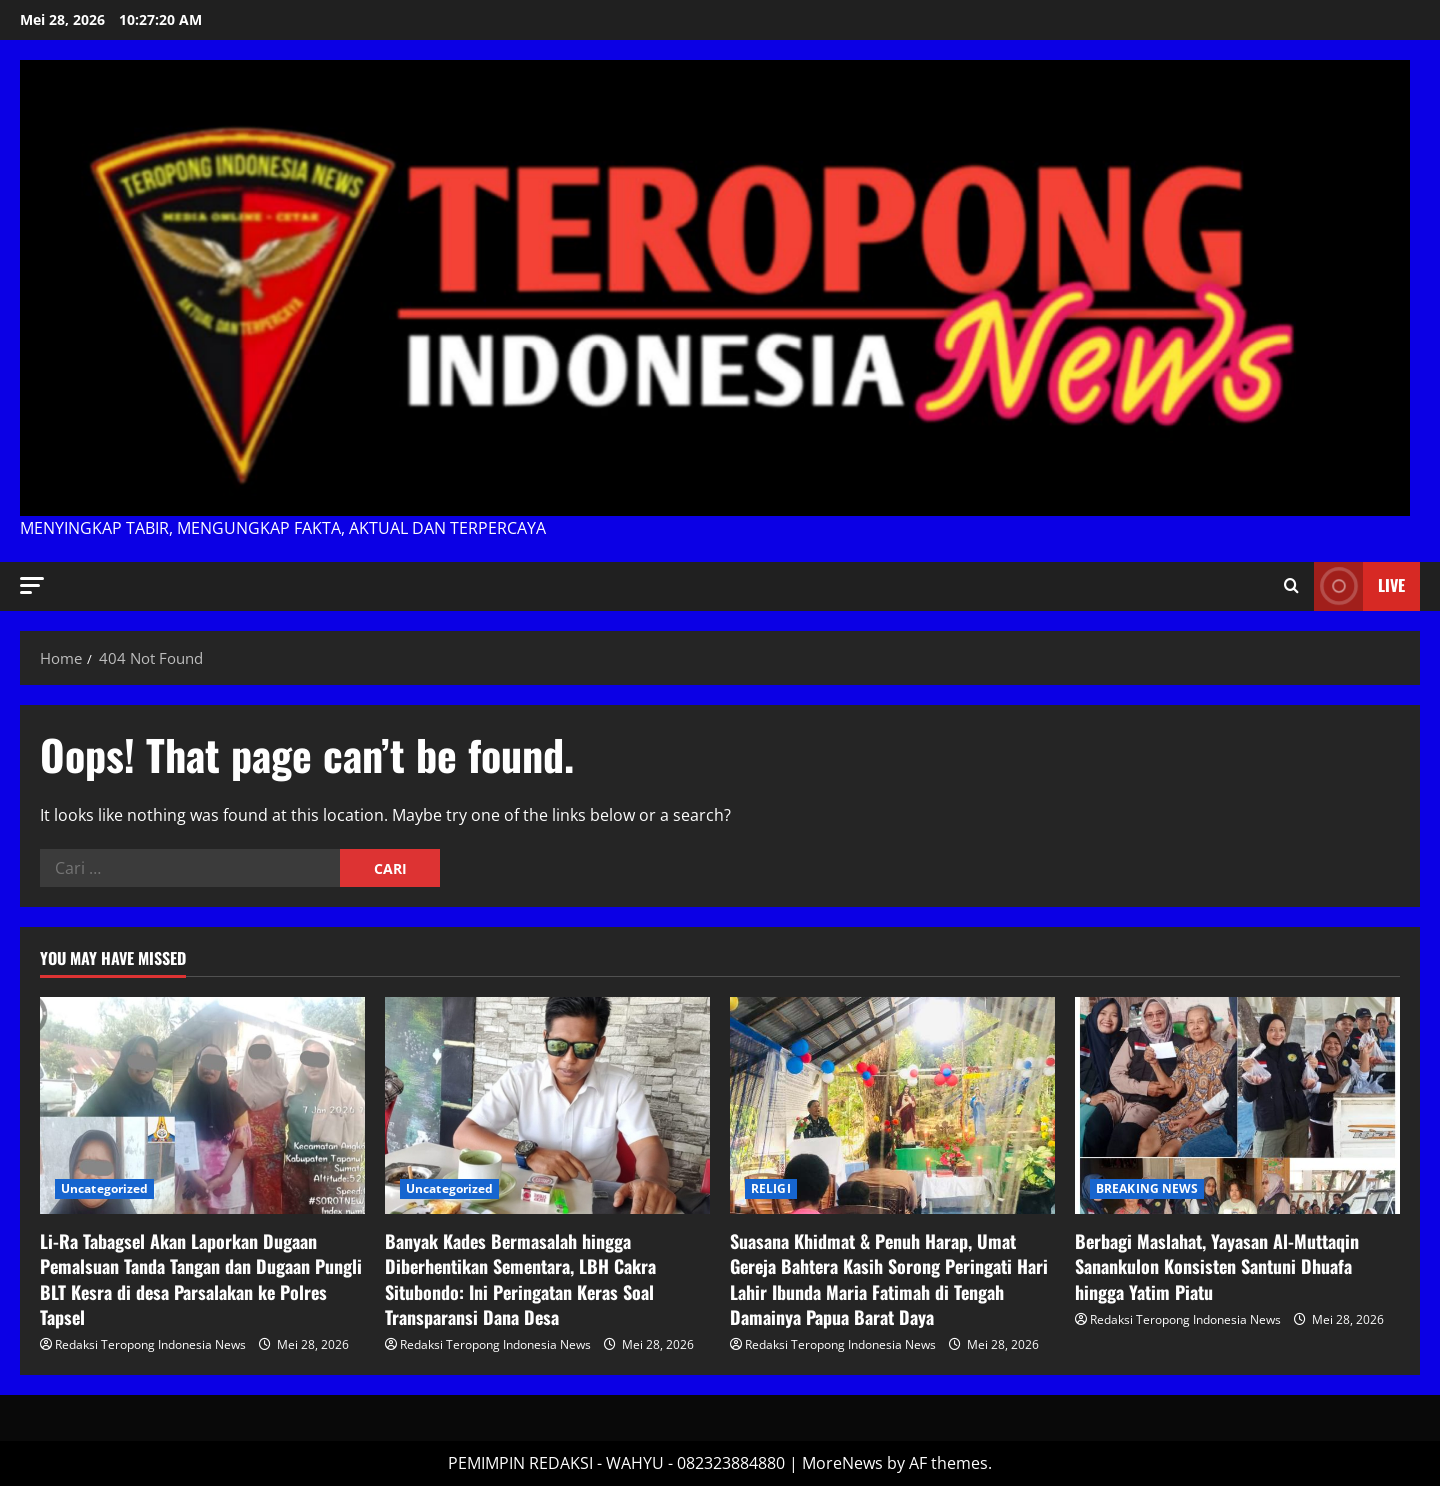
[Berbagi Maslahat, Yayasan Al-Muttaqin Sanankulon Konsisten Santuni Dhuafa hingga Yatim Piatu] (1237, 1105)
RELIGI (771, 1188)
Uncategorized (104, 1188)
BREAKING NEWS (1147, 1188)
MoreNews (842, 1463)
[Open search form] (1291, 586)
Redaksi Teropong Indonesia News (150, 1344)
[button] (32, 585)
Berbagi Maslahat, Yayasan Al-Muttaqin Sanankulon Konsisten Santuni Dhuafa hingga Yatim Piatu (1217, 1266)
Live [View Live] (1359, 586)
